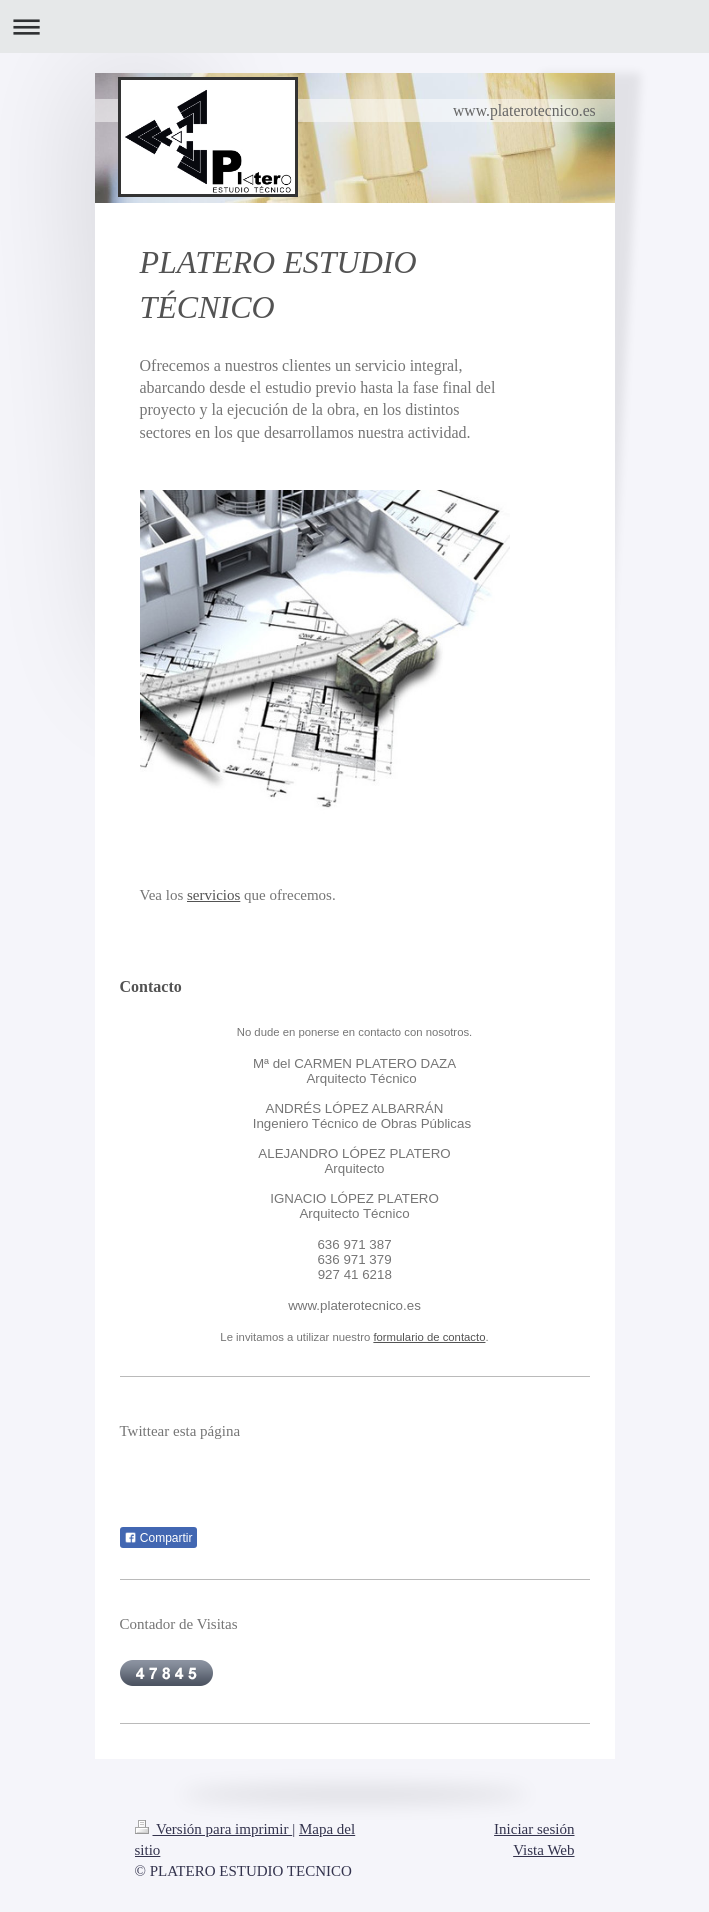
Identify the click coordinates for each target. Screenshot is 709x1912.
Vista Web (543, 1850)
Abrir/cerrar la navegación (354, 26)
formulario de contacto (429, 1337)
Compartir (158, 1538)
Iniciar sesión (534, 1829)
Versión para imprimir (214, 1829)
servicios (213, 895)
